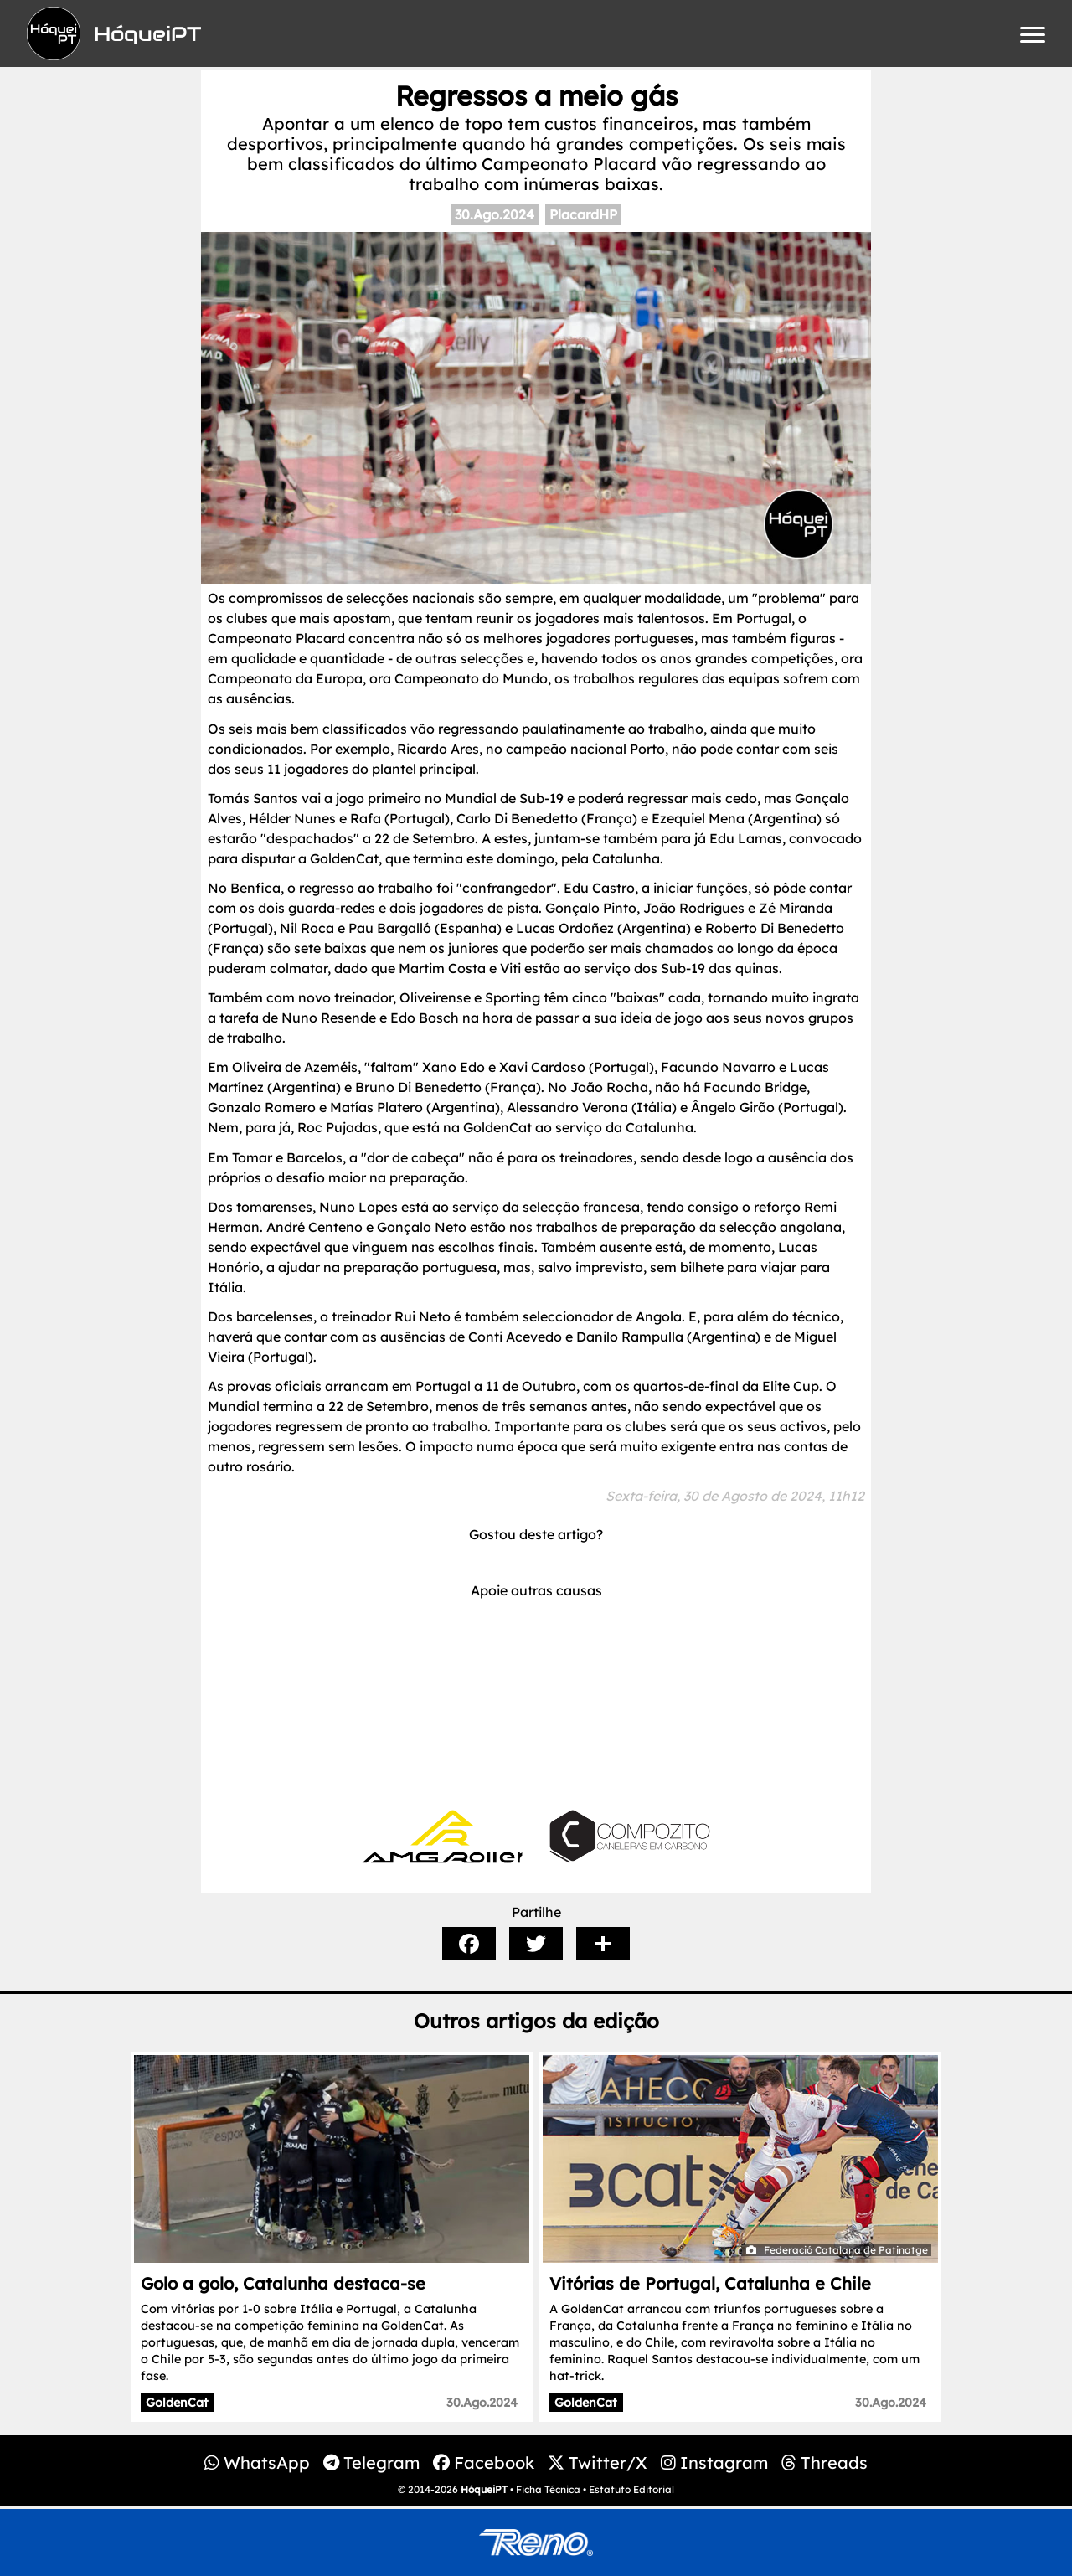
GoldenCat (177, 2402)
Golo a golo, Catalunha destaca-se (283, 2283)
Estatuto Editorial (631, 2489)
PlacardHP (583, 214)
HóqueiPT (484, 2489)
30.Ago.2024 (494, 214)
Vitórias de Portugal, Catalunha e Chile (710, 2283)
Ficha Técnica (548, 2489)
